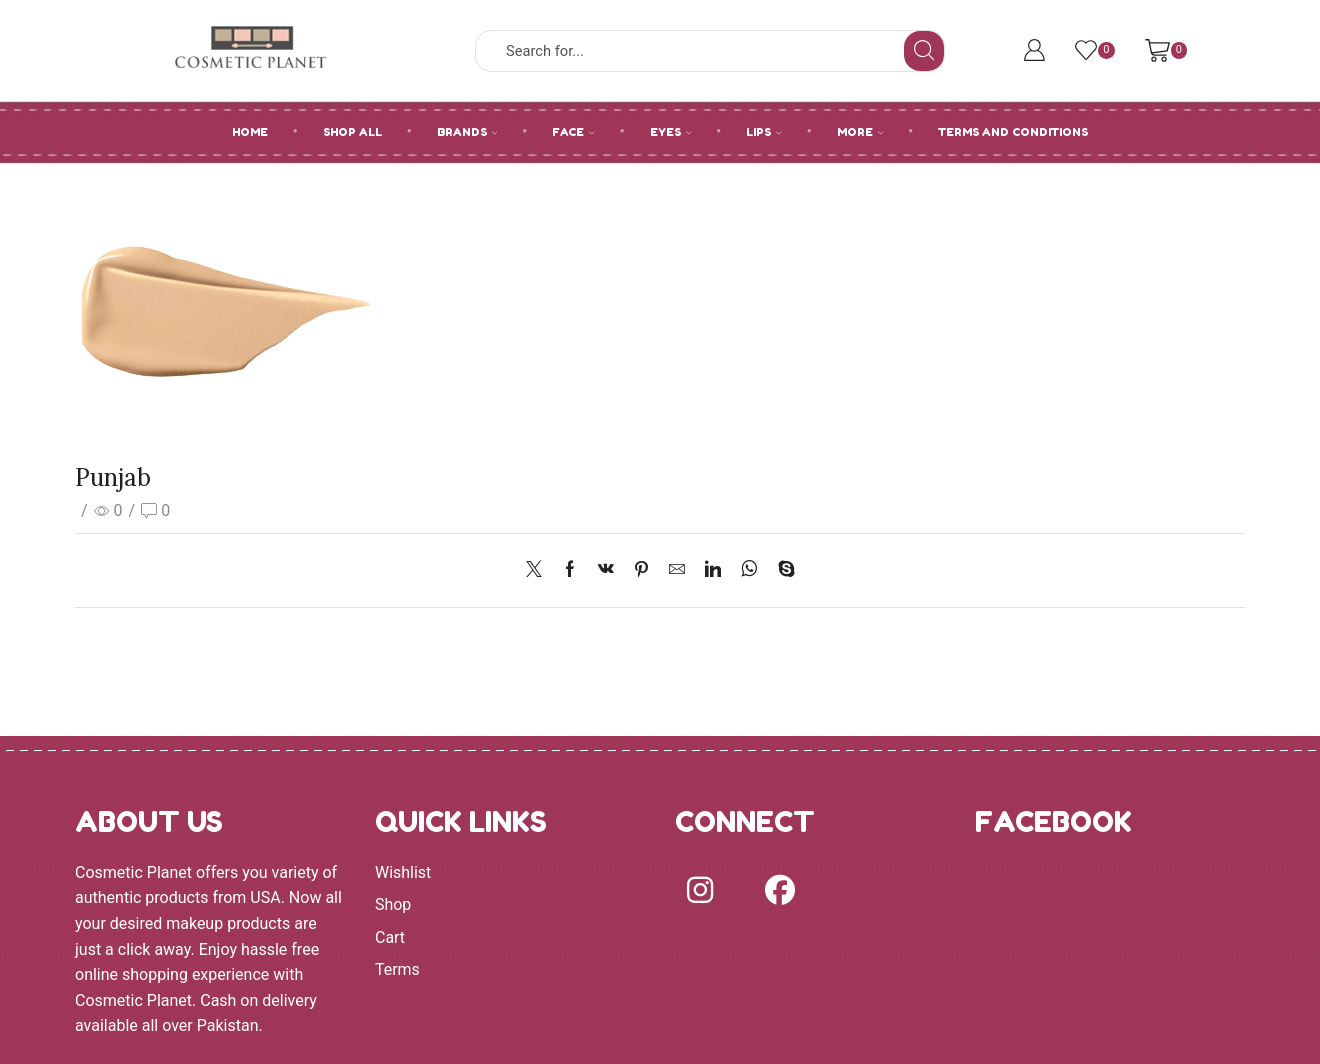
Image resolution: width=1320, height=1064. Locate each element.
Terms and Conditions (1013, 132)
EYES (671, 132)
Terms (397, 969)
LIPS (764, 132)
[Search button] (924, 51)
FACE (573, 132)
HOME (250, 132)
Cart (390, 937)
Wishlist (403, 872)
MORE (860, 132)
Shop (393, 904)
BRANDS (467, 132)
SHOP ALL (352, 132)
